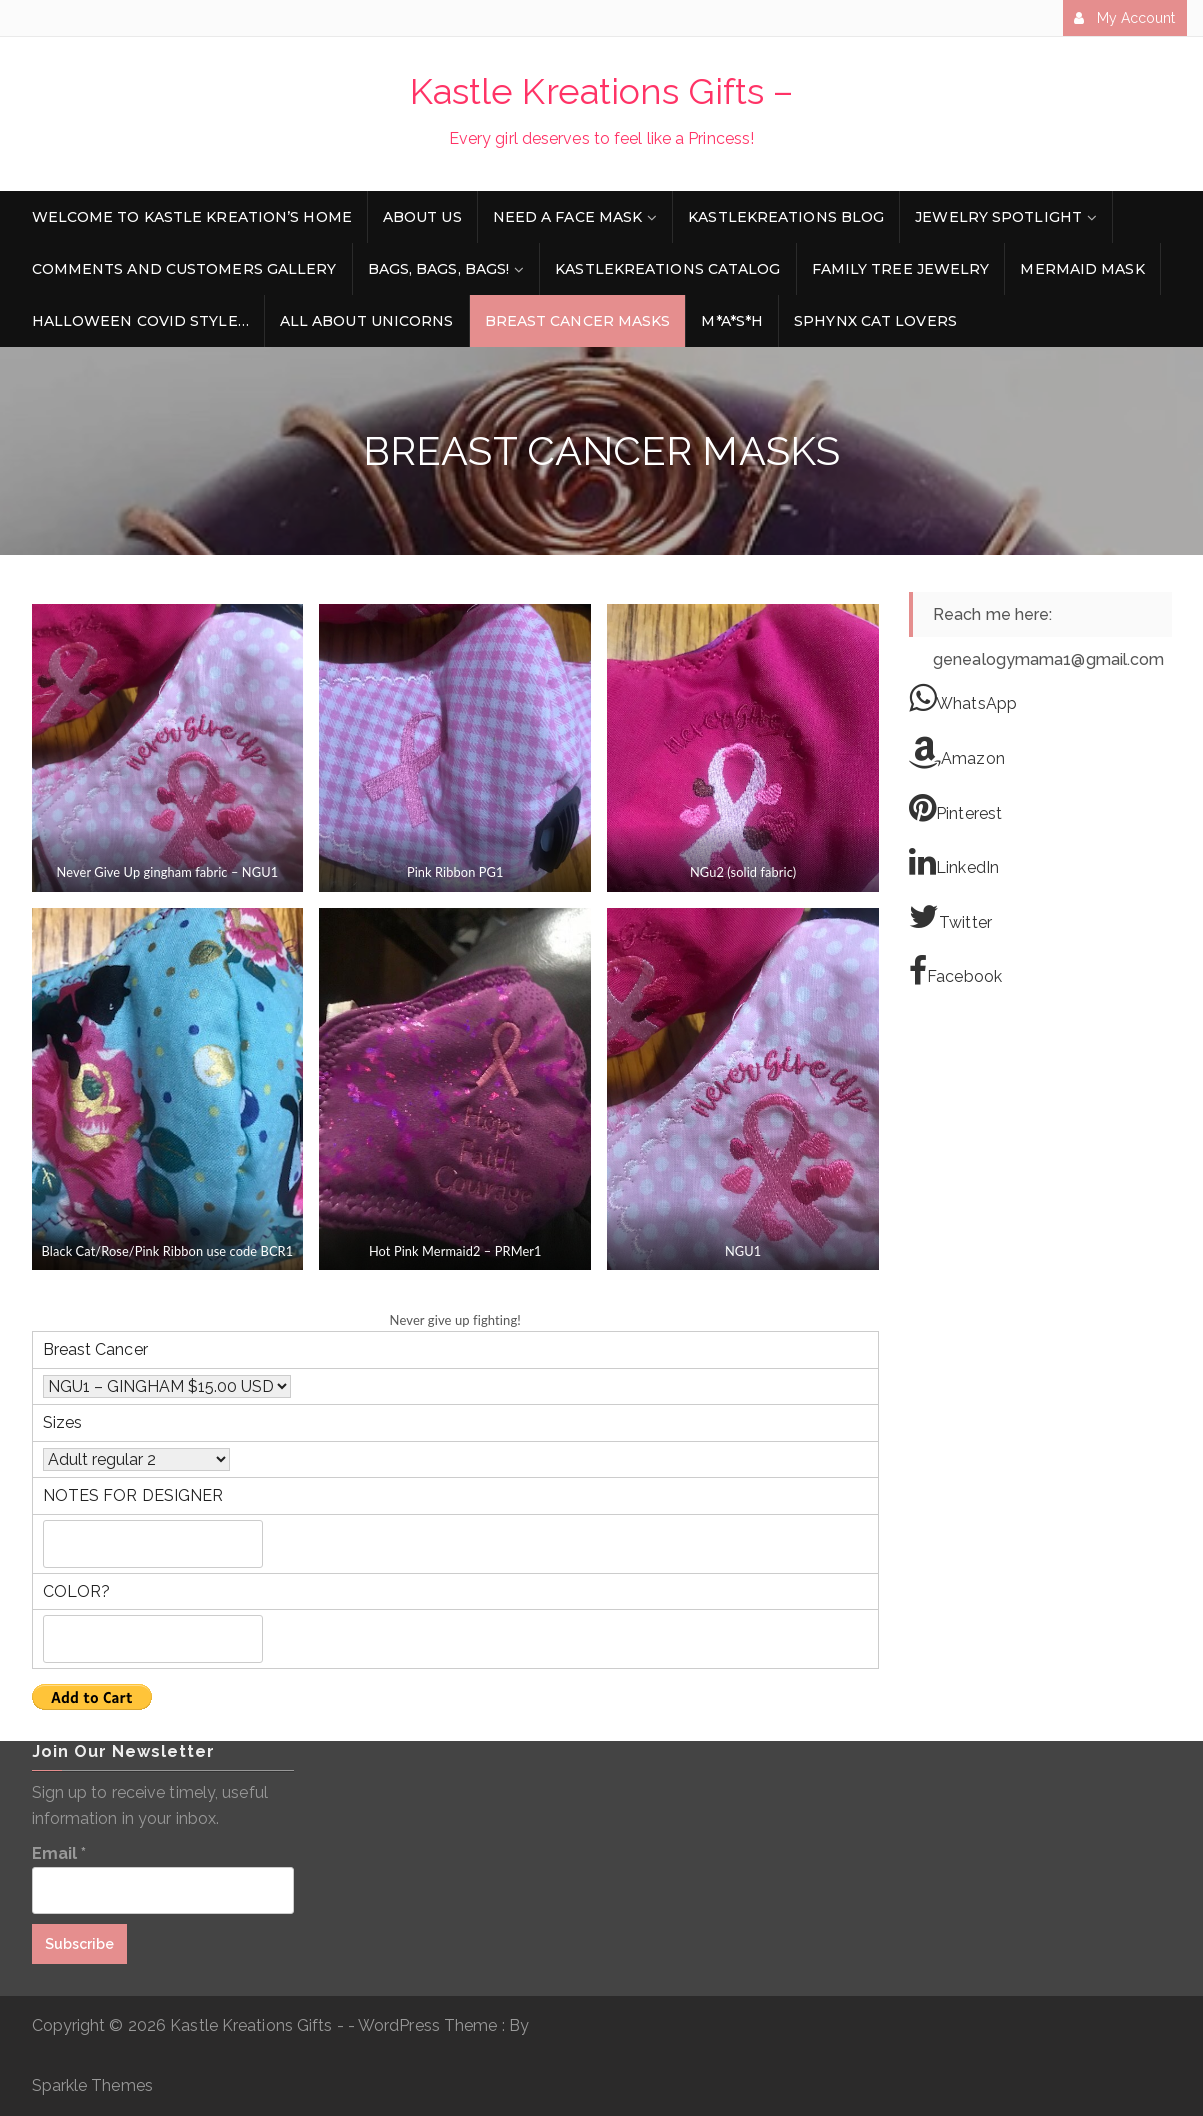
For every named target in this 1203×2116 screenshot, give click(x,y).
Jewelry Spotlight (998, 217)
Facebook (955, 971)
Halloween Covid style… (140, 321)
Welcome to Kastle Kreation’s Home (192, 217)
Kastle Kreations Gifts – (601, 91)
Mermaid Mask (1082, 269)
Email (59, 1853)
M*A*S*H (732, 321)
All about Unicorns (367, 321)
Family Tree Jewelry (901, 269)
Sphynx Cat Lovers (875, 321)
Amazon (957, 753)
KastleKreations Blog (786, 217)
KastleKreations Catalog (667, 269)
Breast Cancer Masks (578, 321)
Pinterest (955, 808)
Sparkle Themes (92, 2085)
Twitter (950, 917)
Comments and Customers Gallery (184, 269)
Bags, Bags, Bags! (439, 269)
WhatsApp (963, 698)
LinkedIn (954, 862)
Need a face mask (568, 217)
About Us (422, 217)
